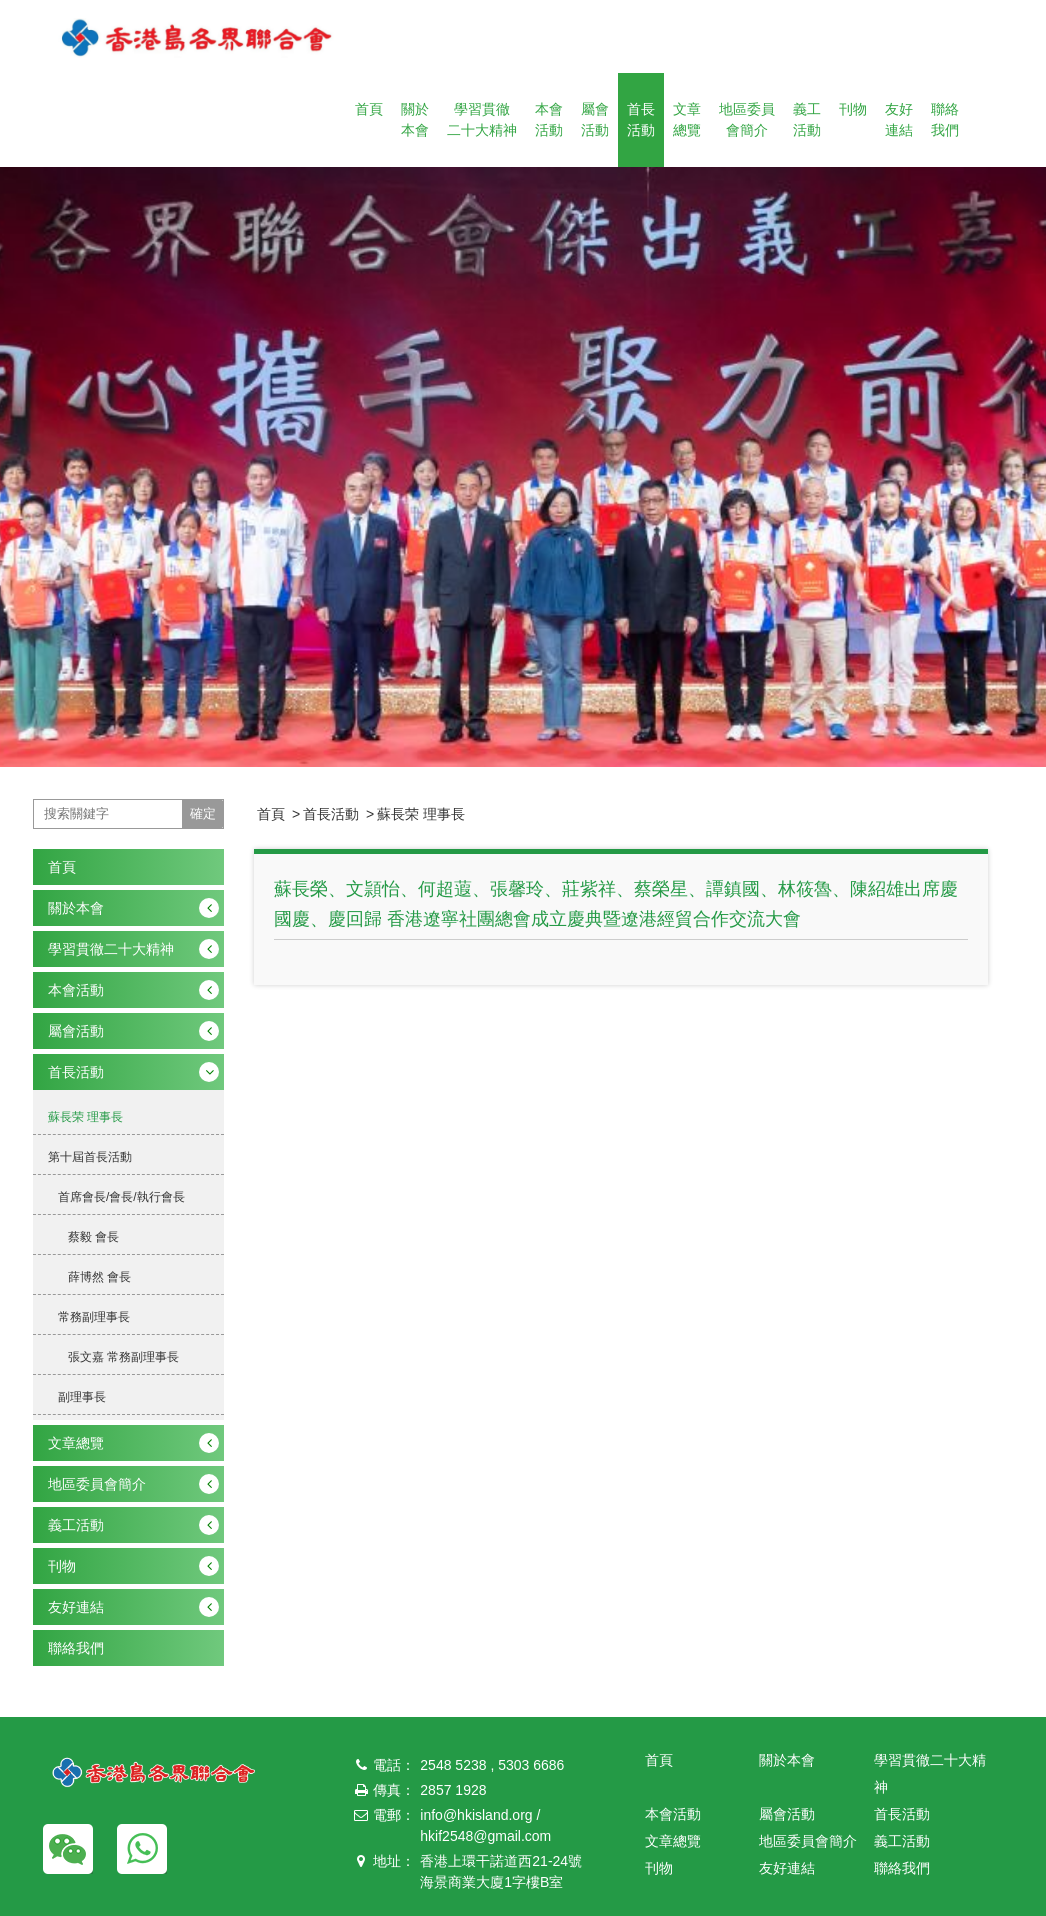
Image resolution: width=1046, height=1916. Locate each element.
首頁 (369, 109)
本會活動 (549, 119)
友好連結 (899, 119)
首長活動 (641, 119)
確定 (203, 813)
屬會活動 (595, 119)
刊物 (853, 109)
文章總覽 (687, 119)
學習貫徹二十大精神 (482, 119)
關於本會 (415, 119)
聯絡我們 (945, 119)
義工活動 (807, 119)
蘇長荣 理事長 (421, 814)
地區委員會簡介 (747, 119)
